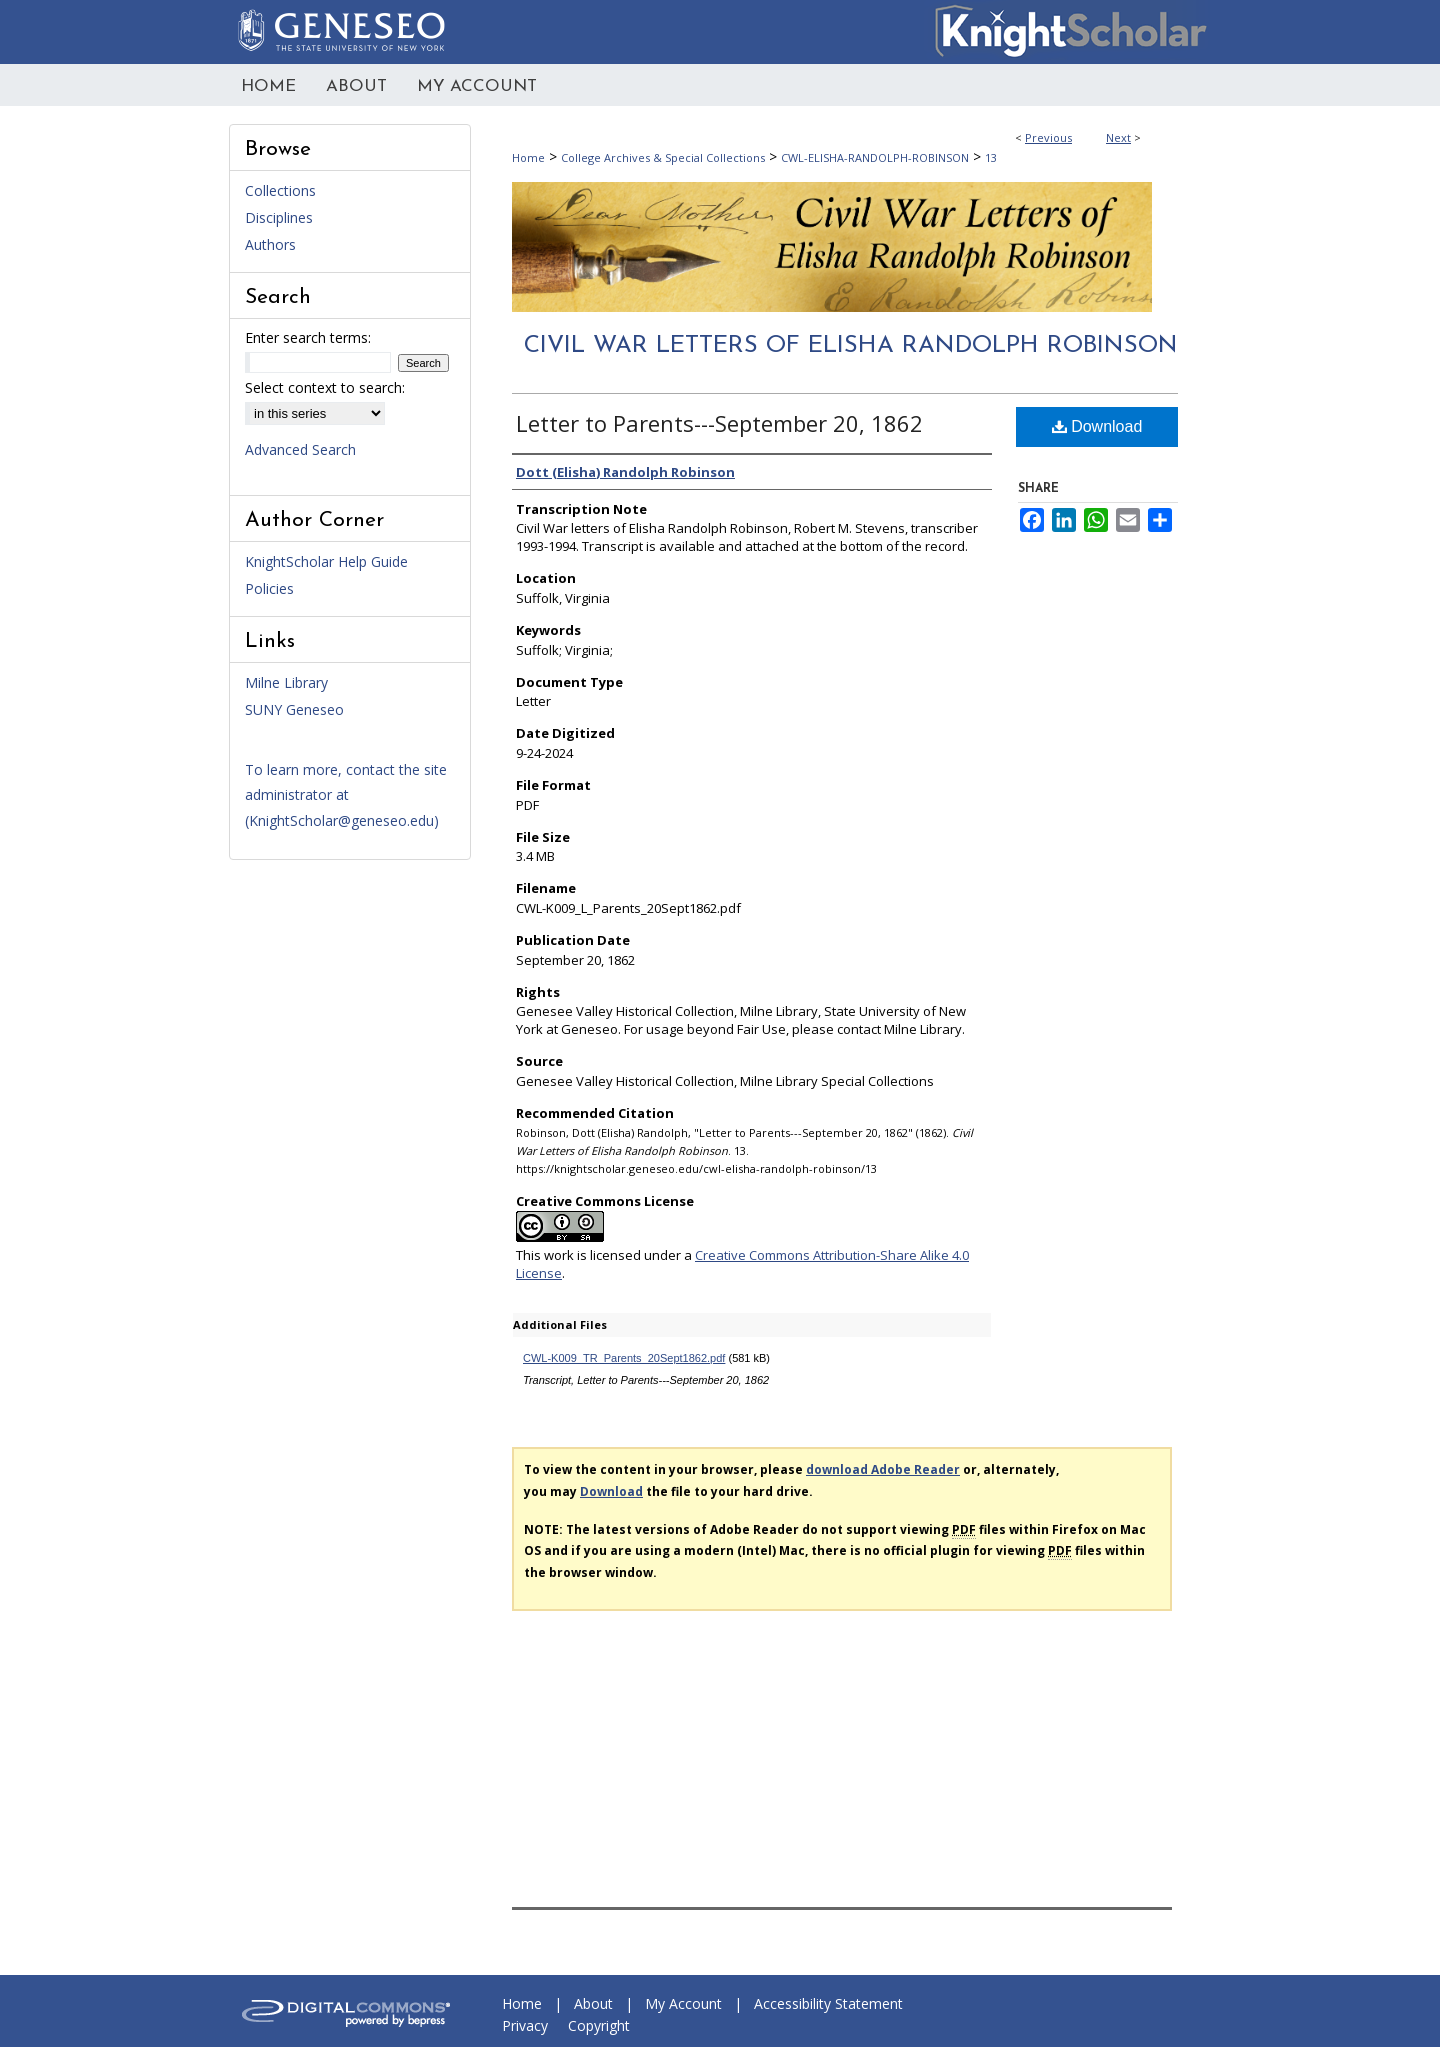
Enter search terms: (308, 337)
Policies (269, 588)
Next (1118, 137)
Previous (1048, 137)
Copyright (599, 2025)
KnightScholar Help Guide (326, 561)
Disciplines (279, 217)
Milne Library (286, 682)
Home (528, 157)
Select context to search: (325, 387)
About (593, 2003)
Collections (280, 190)
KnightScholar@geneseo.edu (341, 820)
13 (991, 157)
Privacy (525, 2025)
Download (1097, 426)
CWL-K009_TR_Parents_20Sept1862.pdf (624, 1358)
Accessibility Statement (828, 2003)
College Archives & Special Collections (663, 157)
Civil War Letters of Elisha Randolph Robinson (851, 346)
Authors (270, 244)
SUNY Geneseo (294, 709)
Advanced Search (300, 449)
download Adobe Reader (883, 1469)
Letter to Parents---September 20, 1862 (719, 423)
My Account (683, 2003)
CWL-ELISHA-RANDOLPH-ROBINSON (875, 157)
